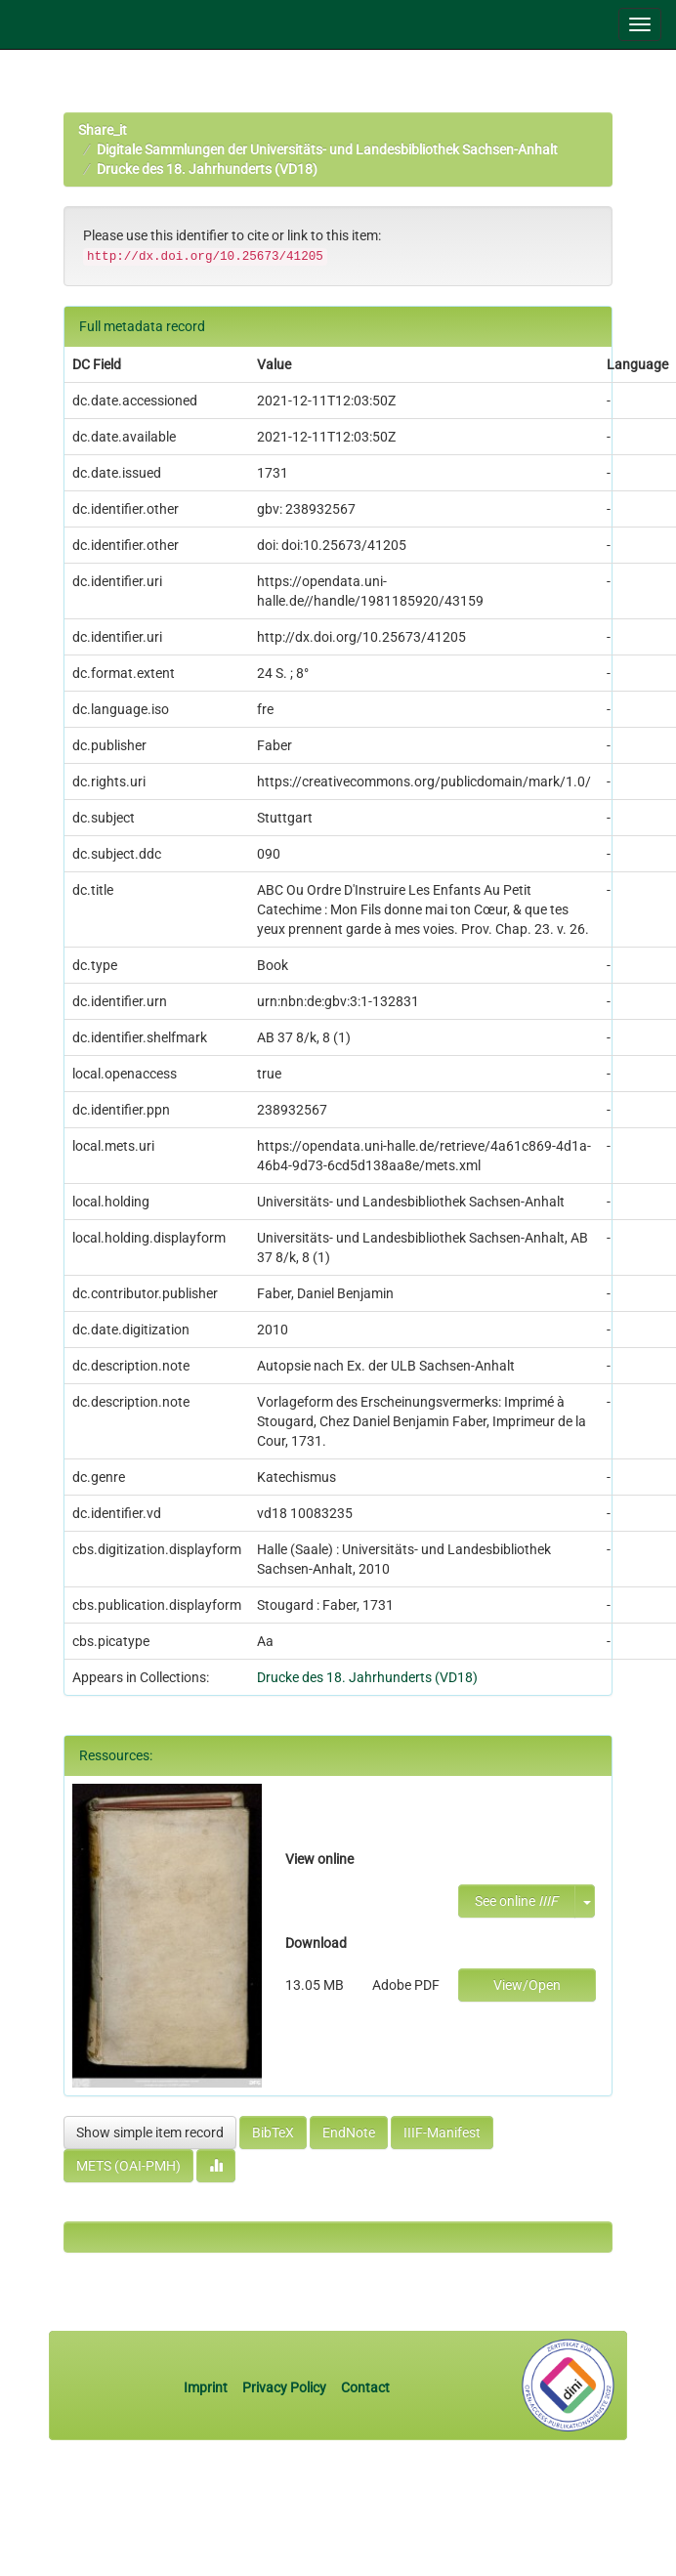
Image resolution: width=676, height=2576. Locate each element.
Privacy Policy (284, 2387)
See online (516, 1901)
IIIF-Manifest (442, 2132)
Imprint (207, 2387)
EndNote (348, 2132)
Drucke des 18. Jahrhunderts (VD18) (207, 169)
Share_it (102, 130)
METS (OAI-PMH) (128, 2166)
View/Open (527, 1985)
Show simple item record (150, 2132)
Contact (365, 2387)
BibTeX (273, 2132)
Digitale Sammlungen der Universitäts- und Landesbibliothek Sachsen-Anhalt (327, 149)
